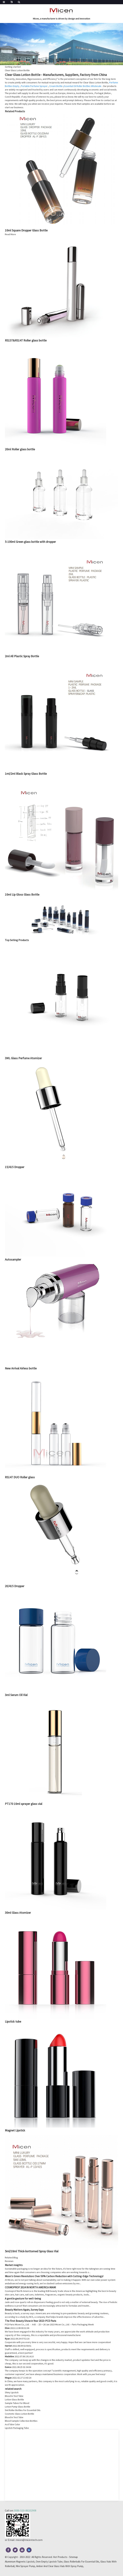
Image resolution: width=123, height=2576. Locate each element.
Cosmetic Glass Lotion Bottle (19, 2413)
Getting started (13, 66)
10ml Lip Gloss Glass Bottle (22, 894)
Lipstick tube (13, 2021)
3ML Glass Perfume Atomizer (23, 1058)
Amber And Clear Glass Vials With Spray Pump (59, 2566)
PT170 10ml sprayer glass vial (23, 1804)
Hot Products (60, 2557)
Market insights (14, 2265)
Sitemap (73, 2557)
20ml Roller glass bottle (20, 449)
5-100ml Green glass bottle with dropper (30, 542)
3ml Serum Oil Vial (16, 1695)
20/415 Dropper (14, 1586)
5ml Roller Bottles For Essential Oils (22, 2410)
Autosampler (13, 1259)
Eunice (18, 2367)
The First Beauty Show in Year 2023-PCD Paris (30, 2320)
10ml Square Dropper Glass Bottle (26, 230)
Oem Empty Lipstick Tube (49, 2561)
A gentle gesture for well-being (23, 2298)
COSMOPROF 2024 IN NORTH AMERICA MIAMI (30, 2287)
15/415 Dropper (14, 1167)
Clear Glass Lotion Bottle (17, 70)
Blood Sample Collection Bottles (21, 2420)
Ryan (17, 2338)
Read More (10, 234)
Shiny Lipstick (12, 2392)
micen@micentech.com (29, 2540)
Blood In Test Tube (14, 2395)
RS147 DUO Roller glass (20, 1477)
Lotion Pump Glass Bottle (17, 2406)
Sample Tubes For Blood (17, 2403)
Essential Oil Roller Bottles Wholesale (82, 86)
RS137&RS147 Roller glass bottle (26, 340)
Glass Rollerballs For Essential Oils (81, 2561)
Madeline (19, 2356)
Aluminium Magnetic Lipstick (20, 2561)
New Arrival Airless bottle (21, 1368)
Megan (18, 2377)
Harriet (18, 2345)
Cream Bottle (56, 86)
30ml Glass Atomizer (18, 1913)
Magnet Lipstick (15, 2130)
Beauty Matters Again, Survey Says (24, 2309)
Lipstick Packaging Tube (17, 2427)
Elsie (17, 2328)
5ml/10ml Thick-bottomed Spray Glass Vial (31, 2251)
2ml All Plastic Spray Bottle (22, 656)
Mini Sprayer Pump (25, 2566)
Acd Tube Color (12, 2424)
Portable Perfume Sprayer (34, 86)
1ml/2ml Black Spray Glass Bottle (26, 774)
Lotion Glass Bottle (14, 2399)
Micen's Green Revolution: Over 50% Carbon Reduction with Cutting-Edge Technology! (54, 2276)
